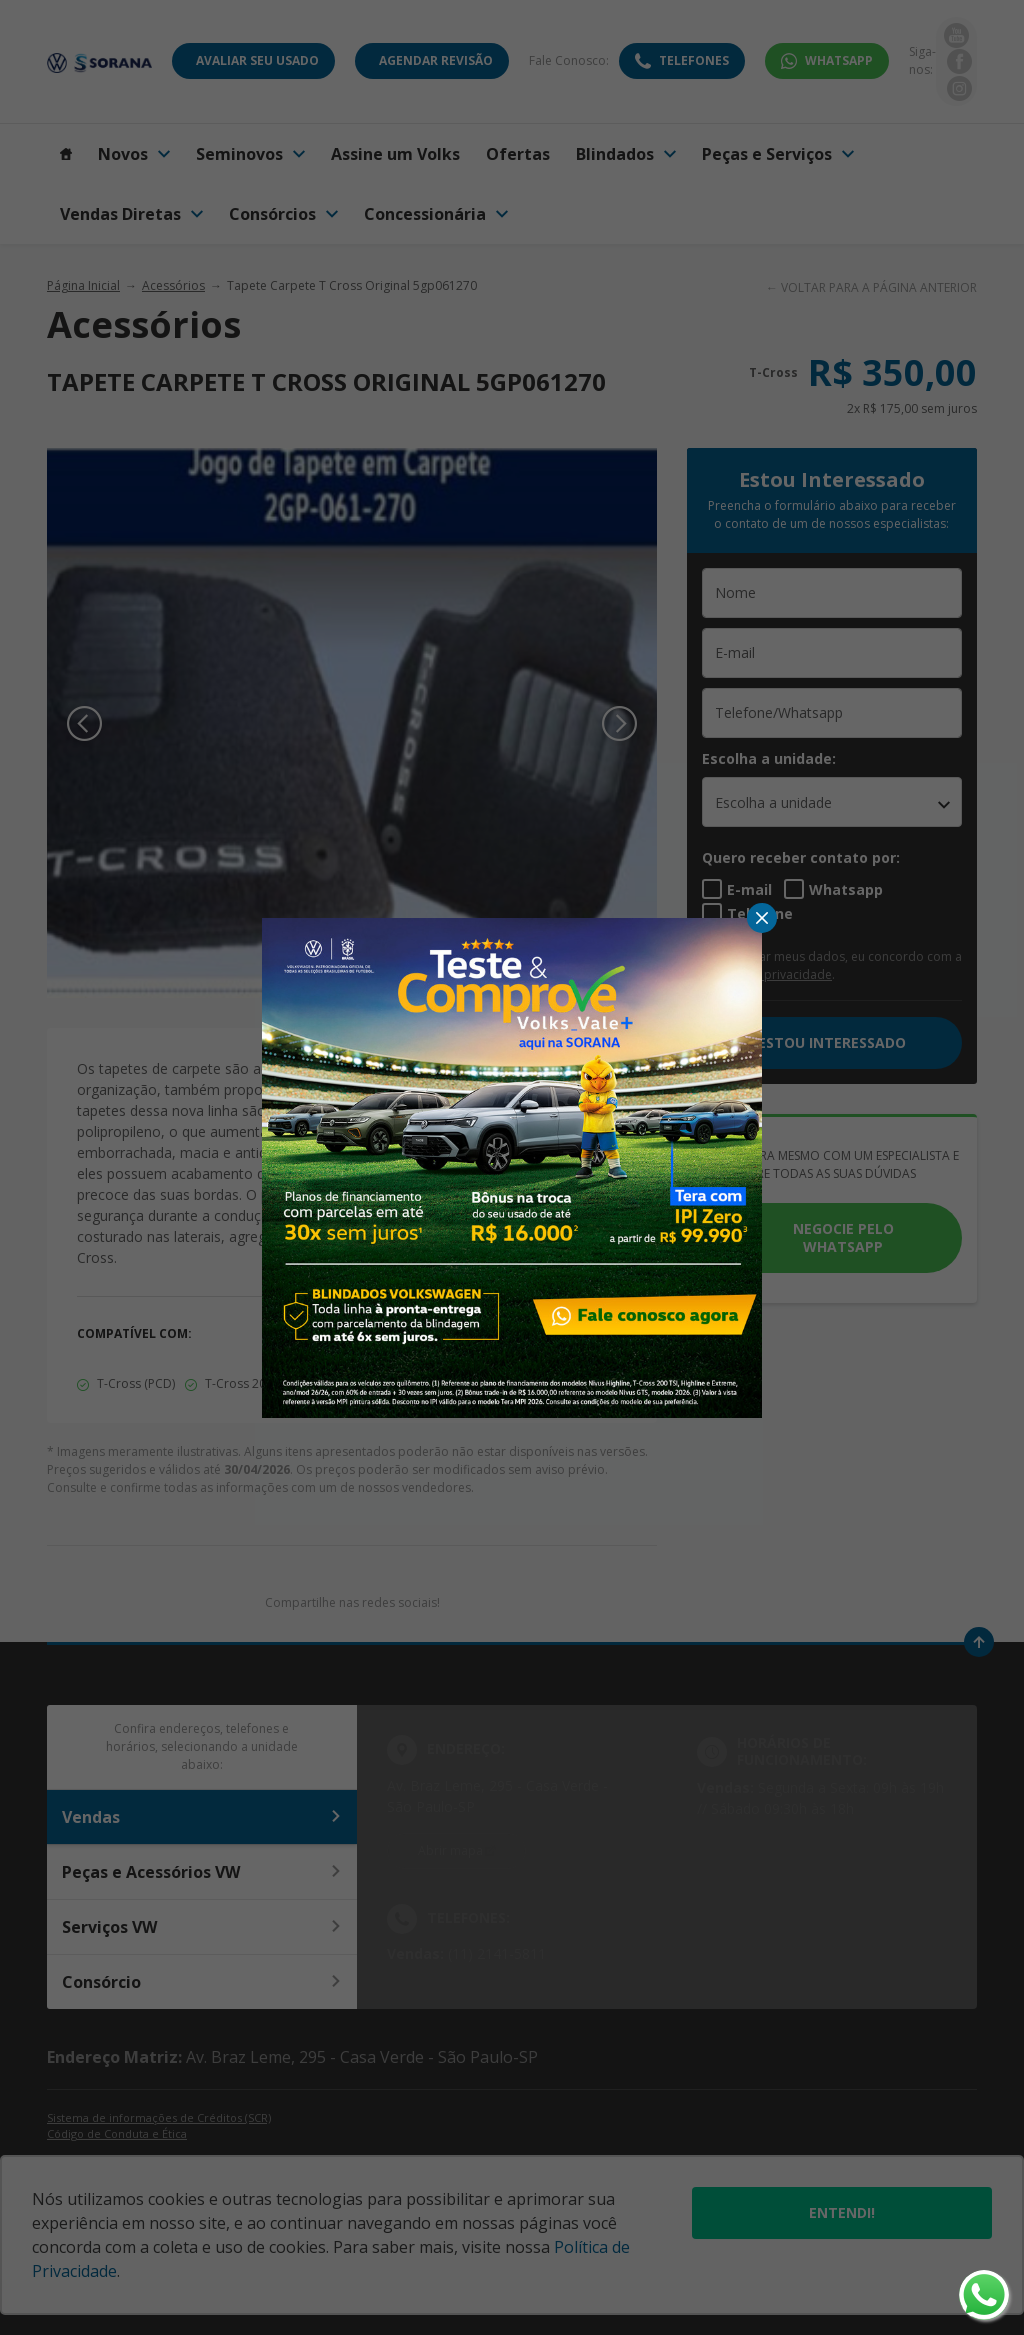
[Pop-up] (512, 1166)
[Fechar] (762, 918)
